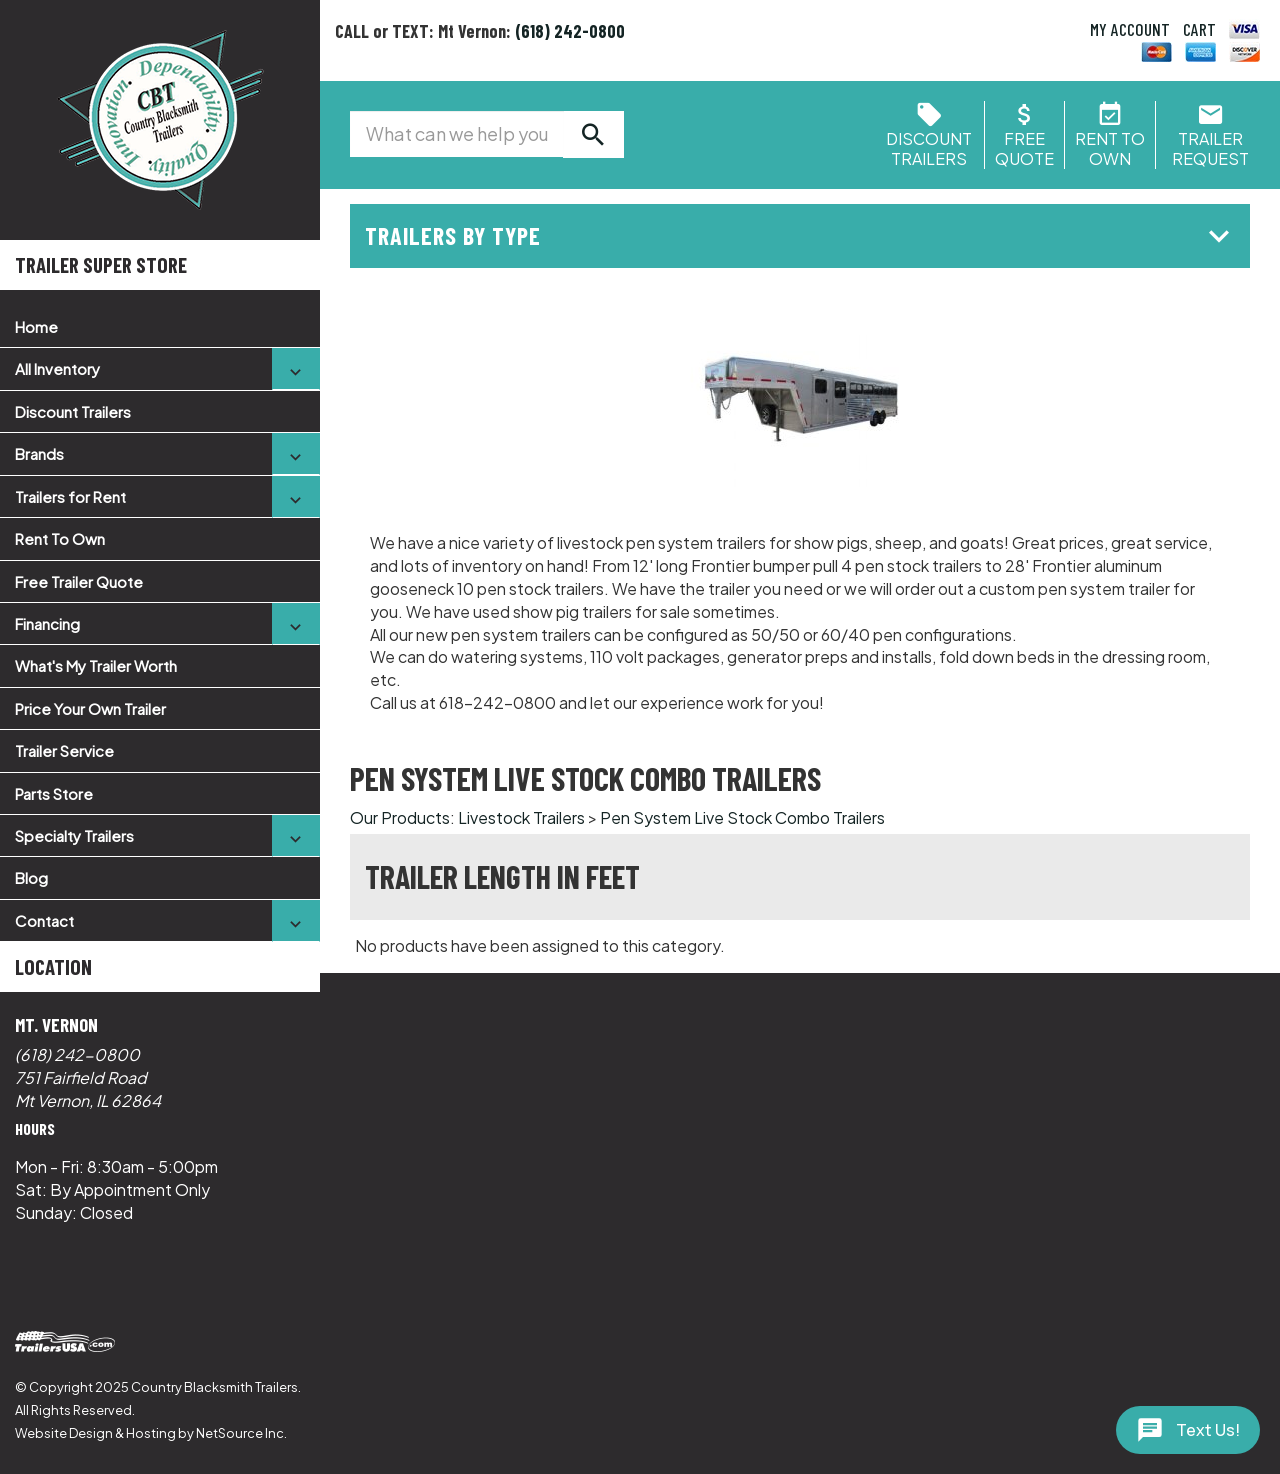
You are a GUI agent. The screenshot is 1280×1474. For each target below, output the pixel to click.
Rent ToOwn (1110, 138)
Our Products (400, 817)
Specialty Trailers (74, 835)
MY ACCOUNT (1130, 29)
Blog (31, 877)
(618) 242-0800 (77, 1054)
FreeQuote (1024, 138)
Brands (39, 453)
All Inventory (57, 368)
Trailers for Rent (70, 496)
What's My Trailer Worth (96, 665)
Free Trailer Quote (79, 581)
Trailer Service (64, 750)
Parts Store (54, 793)
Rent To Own (60, 538)
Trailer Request (1210, 138)
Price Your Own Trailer (90, 708)
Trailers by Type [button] (802, 235)
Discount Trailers (73, 411)
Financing (47, 623)
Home (36, 326)
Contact (44, 920)
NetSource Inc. (241, 1433)
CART (1199, 29)
